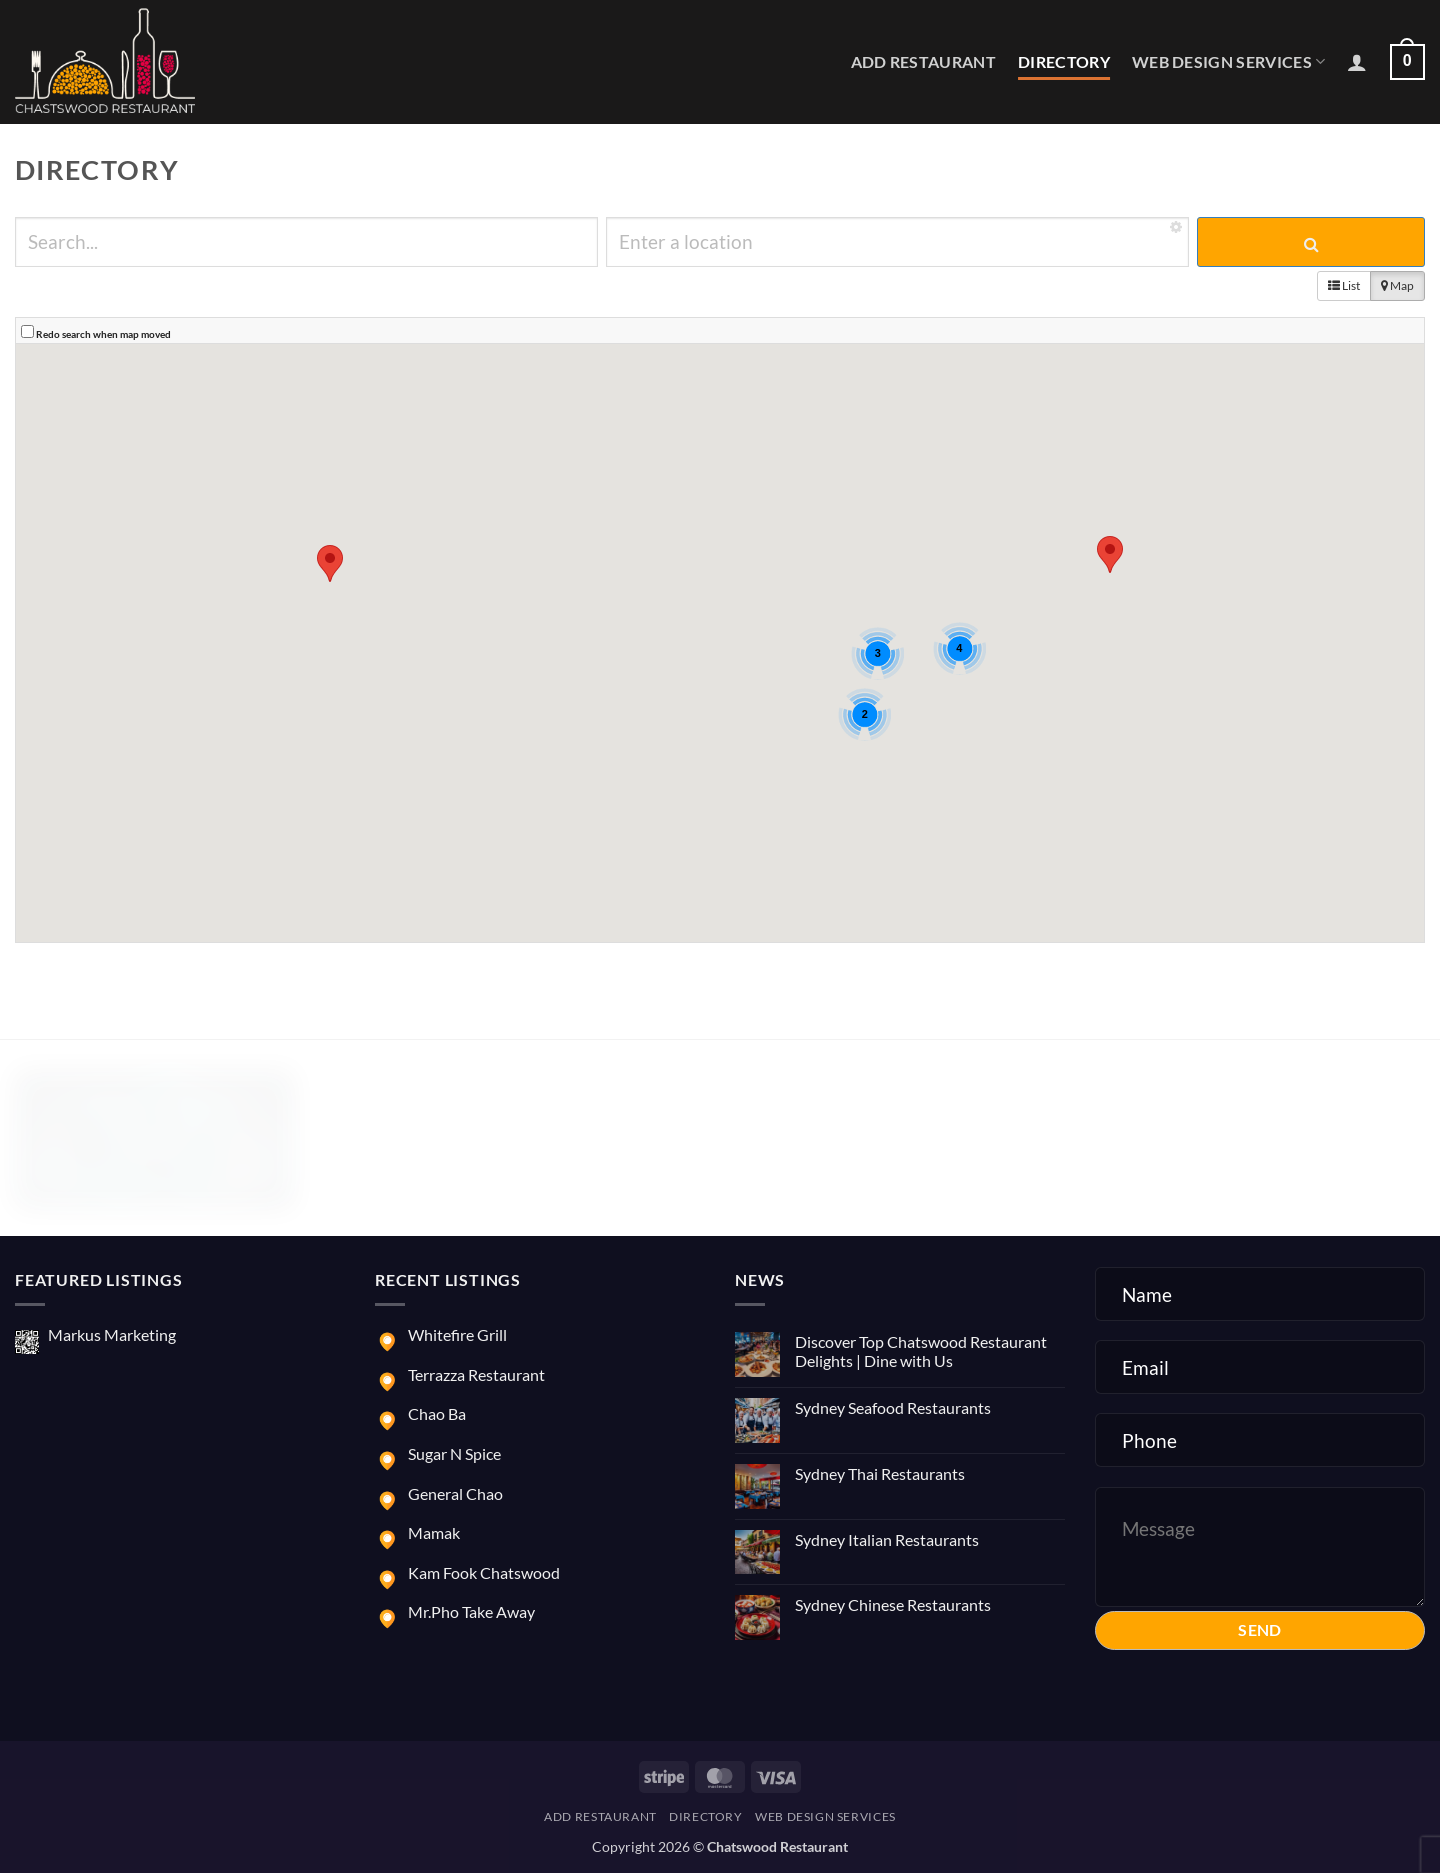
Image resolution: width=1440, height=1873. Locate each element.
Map (1397, 285)
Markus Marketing (112, 1334)
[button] (1357, 62)
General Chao (455, 1493)
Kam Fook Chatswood (484, 1572)
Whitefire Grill (457, 1334)
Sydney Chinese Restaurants (893, 1604)
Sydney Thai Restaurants (880, 1473)
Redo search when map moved (103, 334)
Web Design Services (1229, 62)
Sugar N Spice (454, 1453)
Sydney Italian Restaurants (887, 1539)
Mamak (434, 1532)
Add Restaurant (923, 61)
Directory (1064, 61)
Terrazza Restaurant (476, 1374)
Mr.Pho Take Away (471, 1611)
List (1344, 285)
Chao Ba (437, 1413)
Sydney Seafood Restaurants (893, 1407)
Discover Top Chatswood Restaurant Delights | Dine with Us (921, 1351)
